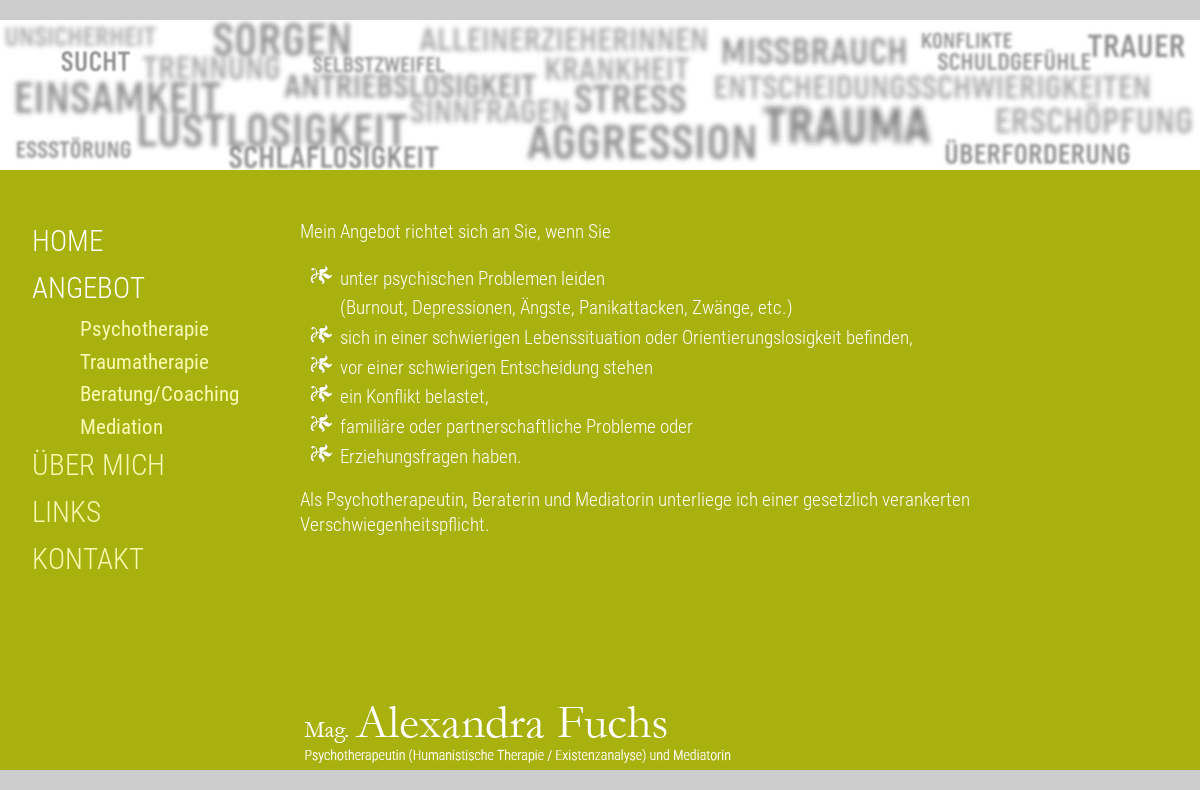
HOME (67, 241)
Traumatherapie (144, 362)
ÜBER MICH (98, 465)
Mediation (121, 427)
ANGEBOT (88, 288)
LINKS (66, 512)
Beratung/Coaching (159, 394)
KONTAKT (88, 559)
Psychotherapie (144, 329)
